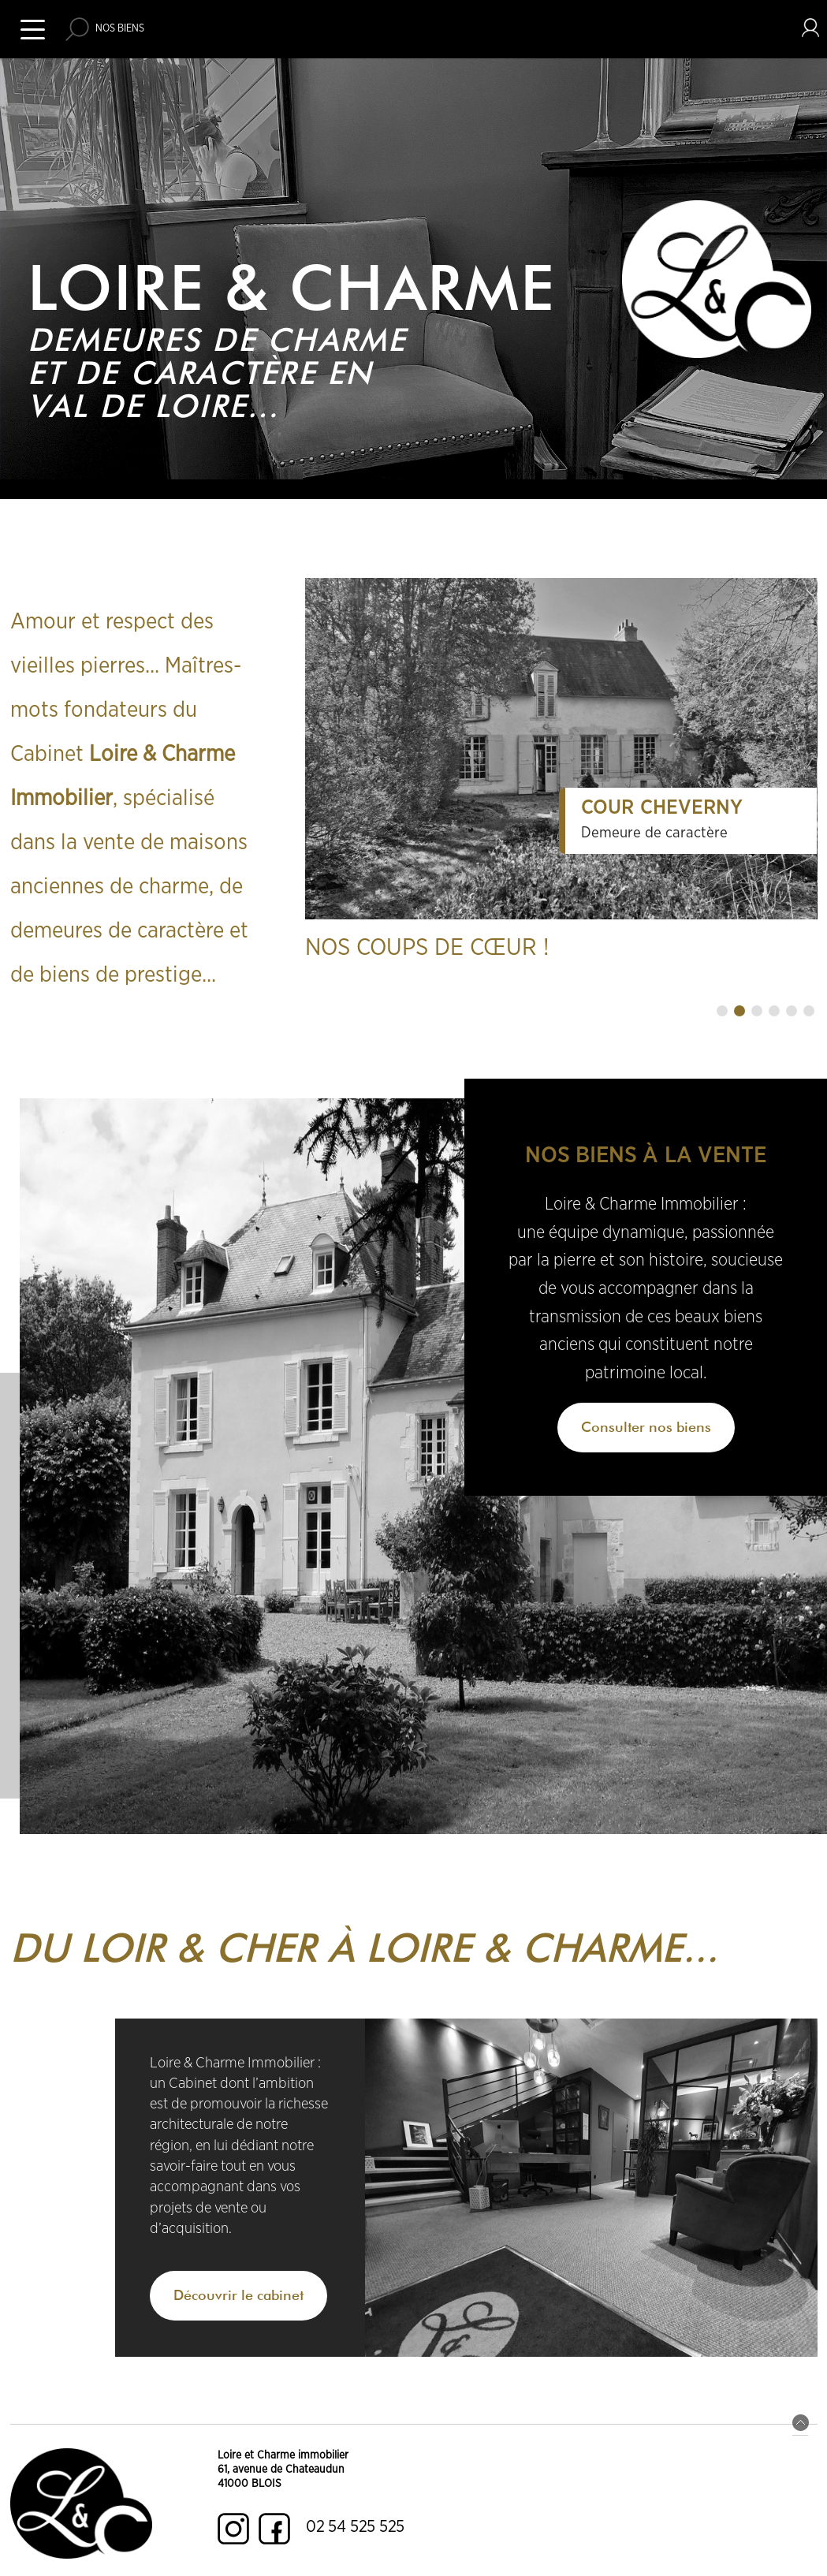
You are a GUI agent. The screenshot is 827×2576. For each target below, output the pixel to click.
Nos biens (119, 29)
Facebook (274, 2528)
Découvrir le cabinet (238, 2295)
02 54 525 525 (355, 2526)
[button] (722, 1010)
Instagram (233, 2528)
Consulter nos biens (646, 1426)
